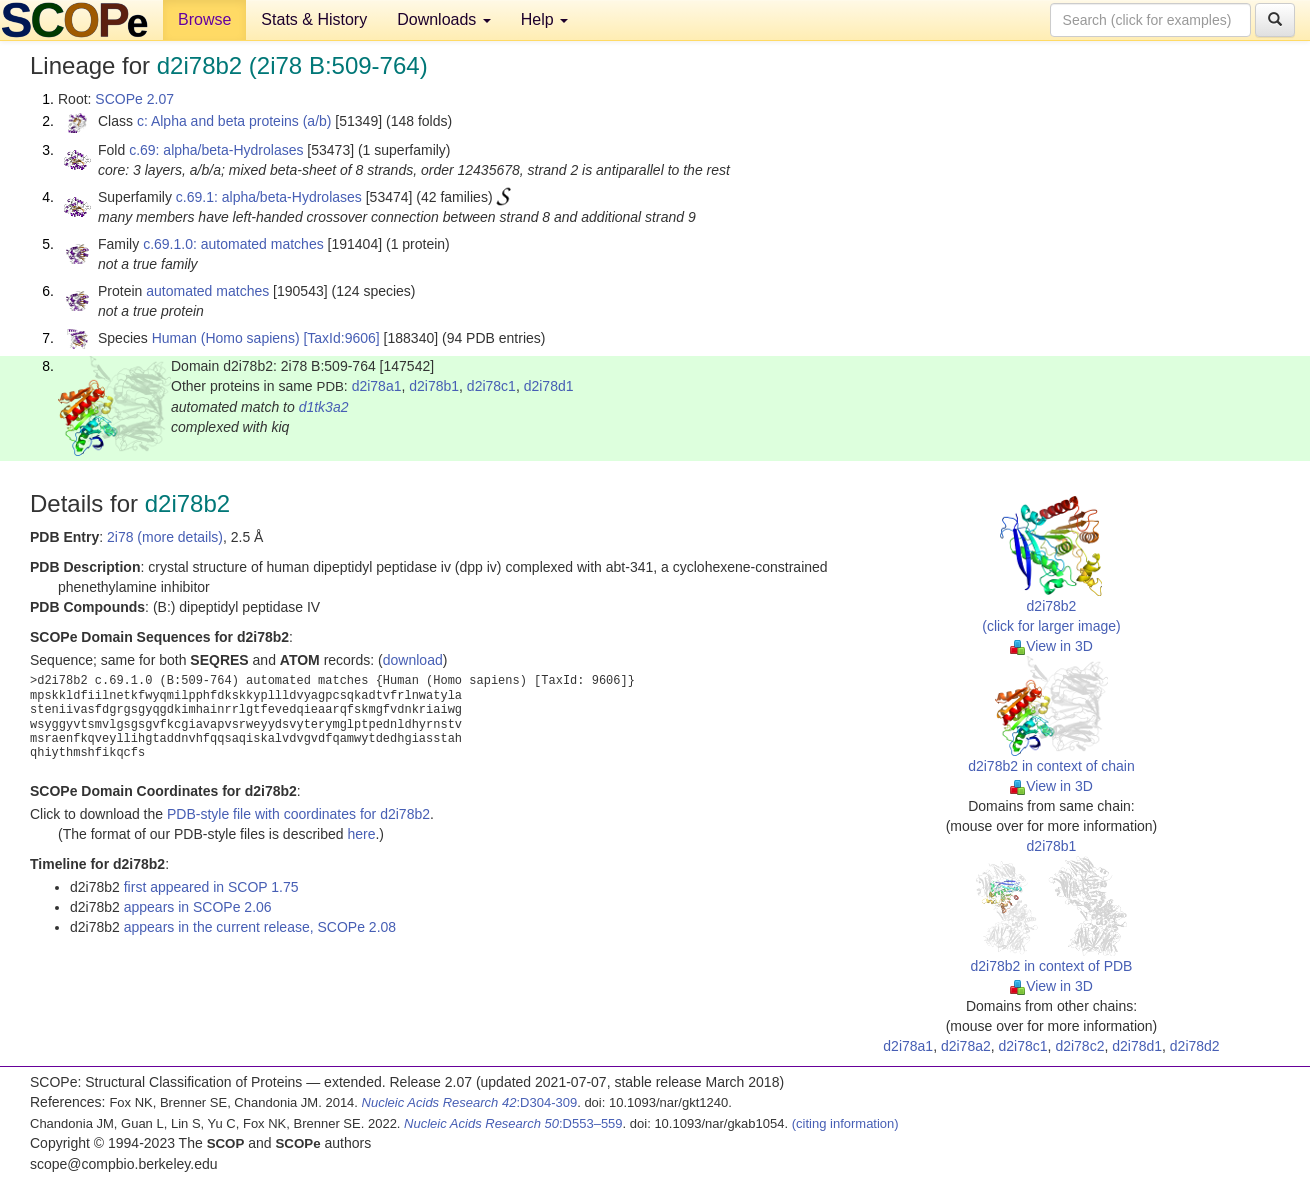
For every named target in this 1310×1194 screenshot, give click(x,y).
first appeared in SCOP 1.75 (211, 887)
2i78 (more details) (165, 537)
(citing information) (845, 1123)
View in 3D (1051, 646)
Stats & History (314, 19)
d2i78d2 (1195, 1046)
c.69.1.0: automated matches (233, 244)
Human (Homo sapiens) (226, 338)
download (413, 660)
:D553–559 (513, 1123)
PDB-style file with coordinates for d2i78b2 (298, 814)
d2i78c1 (491, 386)
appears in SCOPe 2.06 (198, 907)
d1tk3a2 (324, 407)
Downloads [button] (444, 19)
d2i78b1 (434, 386)
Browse (204, 19)
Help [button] (544, 19)
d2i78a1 (377, 386)
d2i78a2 (966, 1046)
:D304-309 (470, 1102)
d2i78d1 (549, 386)
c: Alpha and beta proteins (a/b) (234, 121)
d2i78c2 (1079, 1046)
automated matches (207, 291)
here (361, 834)
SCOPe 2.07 (134, 99)
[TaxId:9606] (341, 338)
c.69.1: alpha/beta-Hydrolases (269, 197)
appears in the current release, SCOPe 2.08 (260, 927)
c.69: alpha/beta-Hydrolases (216, 150)
